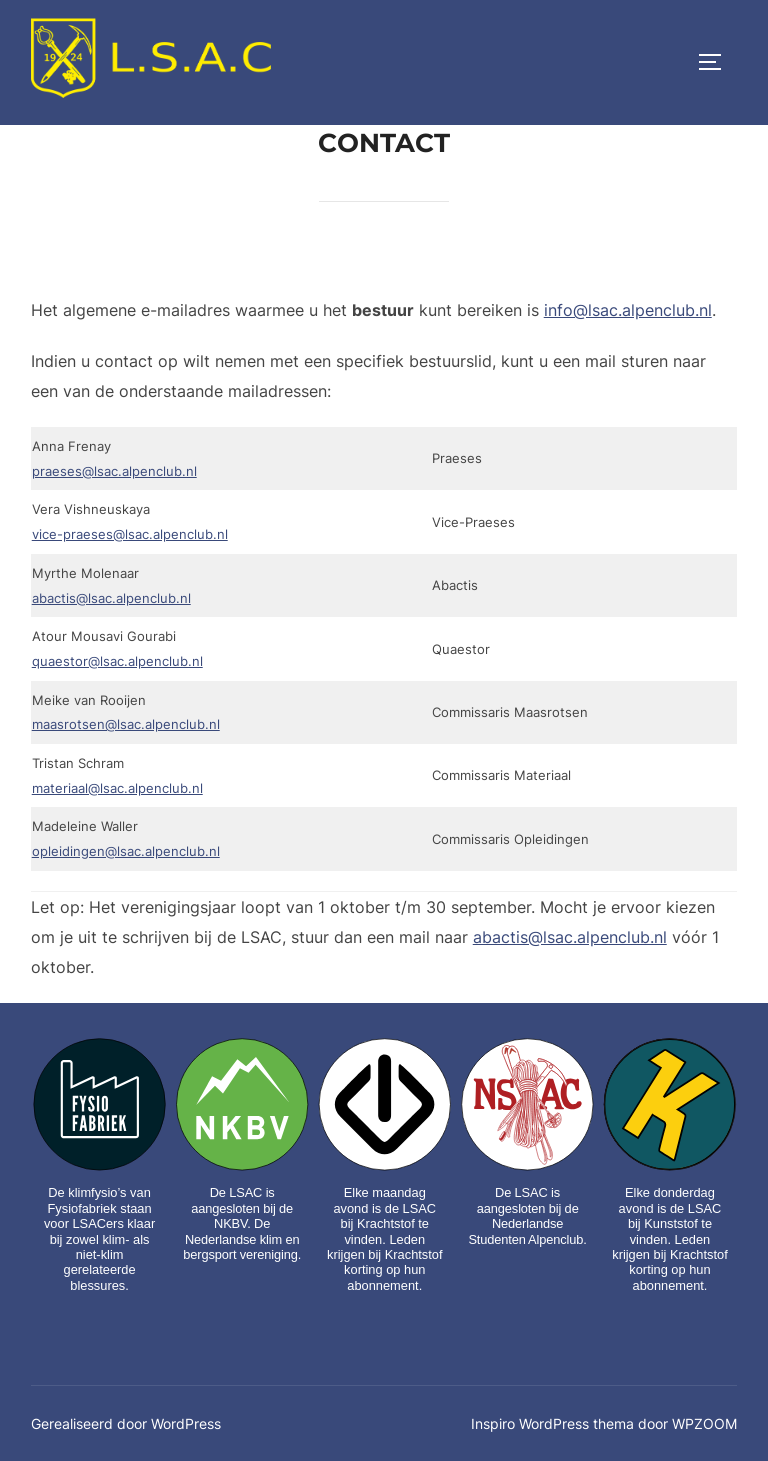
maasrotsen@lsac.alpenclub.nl (126, 769)
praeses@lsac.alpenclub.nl (114, 516)
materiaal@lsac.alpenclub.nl (117, 832)
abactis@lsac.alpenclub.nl (111, 642)
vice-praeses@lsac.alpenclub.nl (130, 579)
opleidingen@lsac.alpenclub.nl (126, 896)
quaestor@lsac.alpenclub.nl (117, 706)
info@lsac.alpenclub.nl (628, 355)
